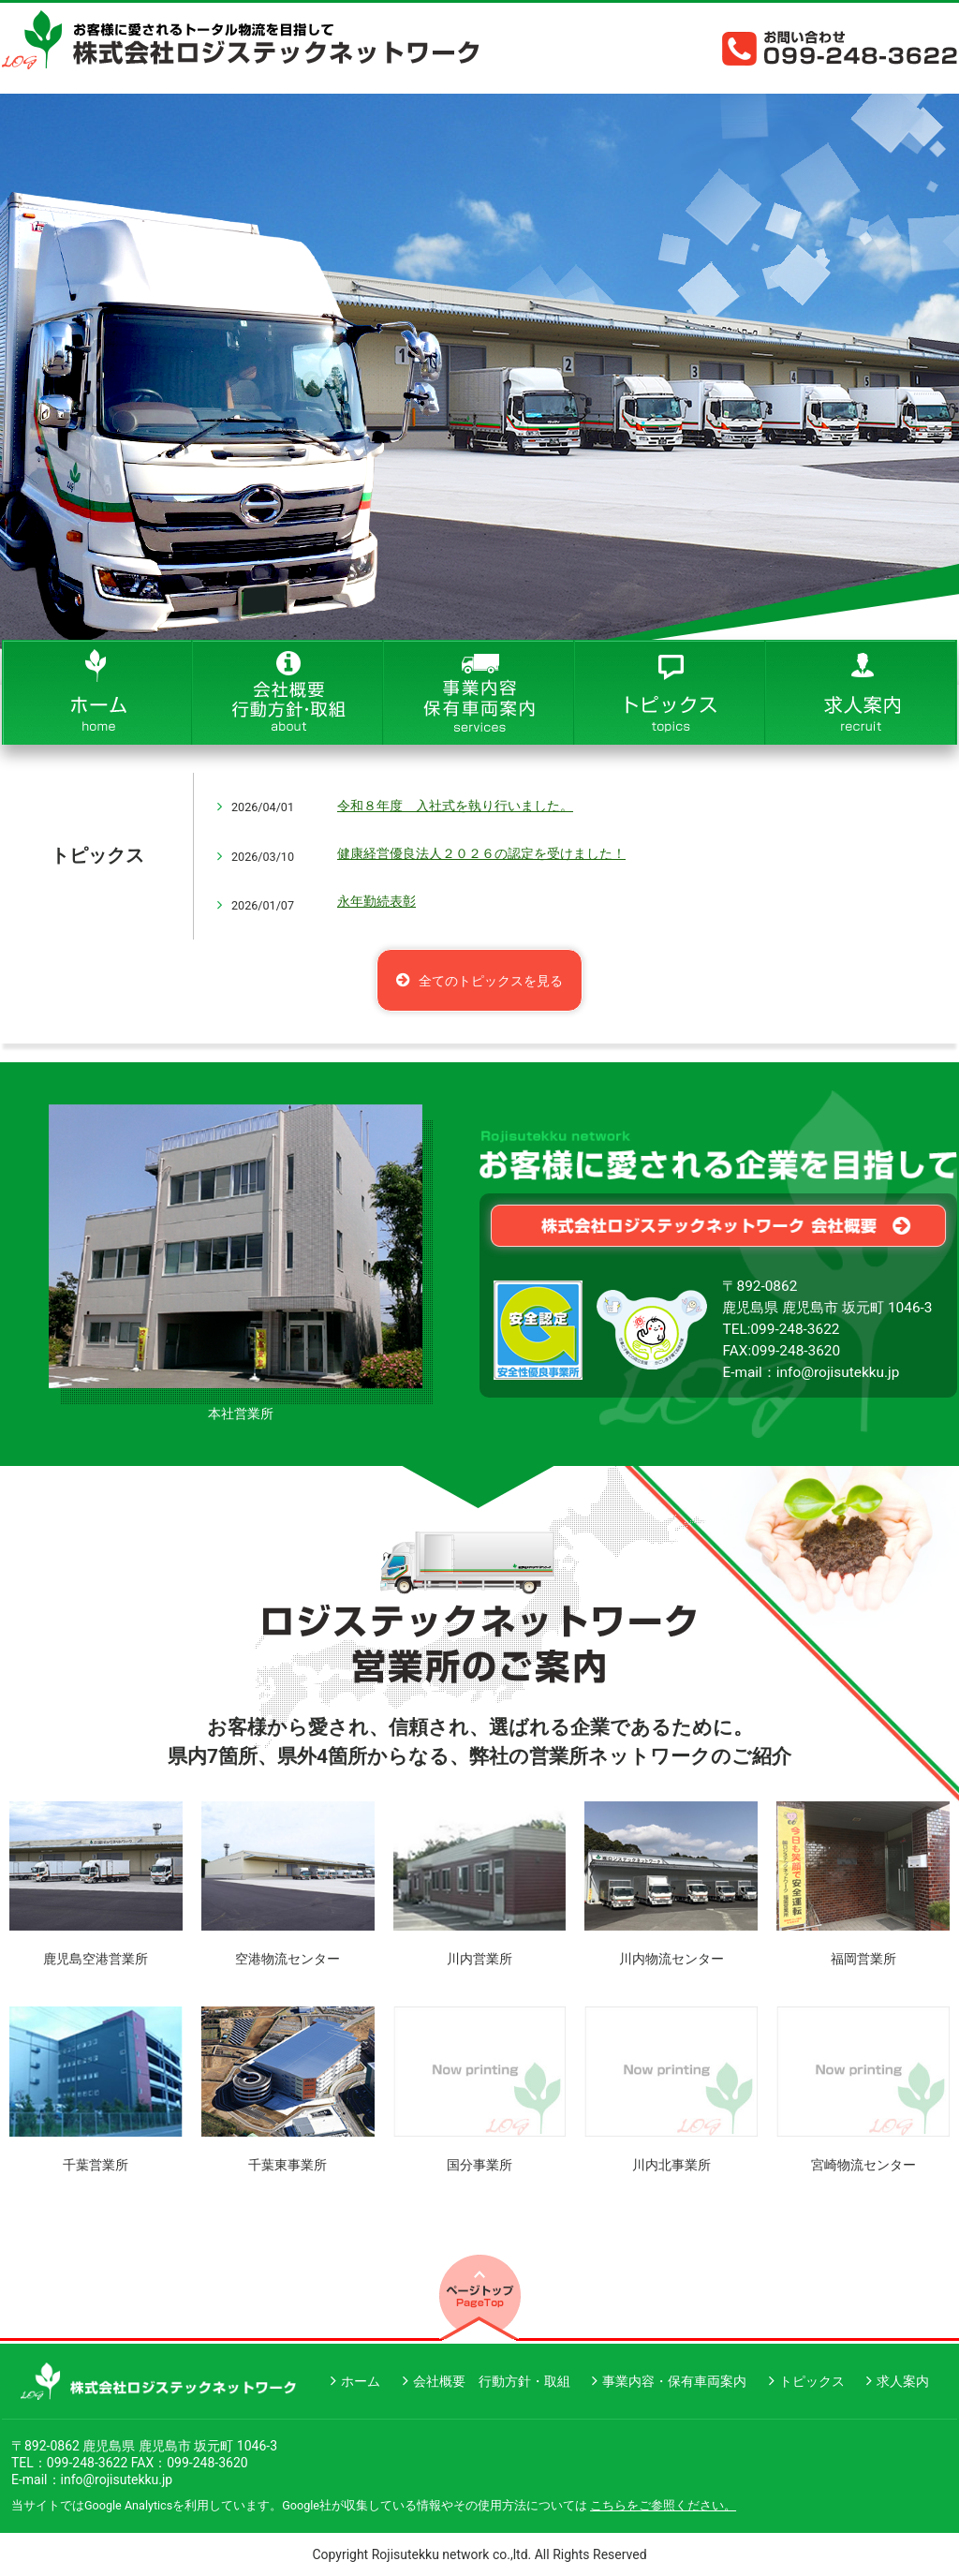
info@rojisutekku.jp (838, 1372)
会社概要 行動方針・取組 (491, 2381)
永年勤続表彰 (376, 901)
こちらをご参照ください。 (663, 2505)
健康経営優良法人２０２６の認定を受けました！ (481, 853)
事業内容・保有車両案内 (674, 2381)
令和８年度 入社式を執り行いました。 (455, 805)
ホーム (360, 2381)
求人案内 (903, 2381)
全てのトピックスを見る (491, 980)
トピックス (812, 2381)
